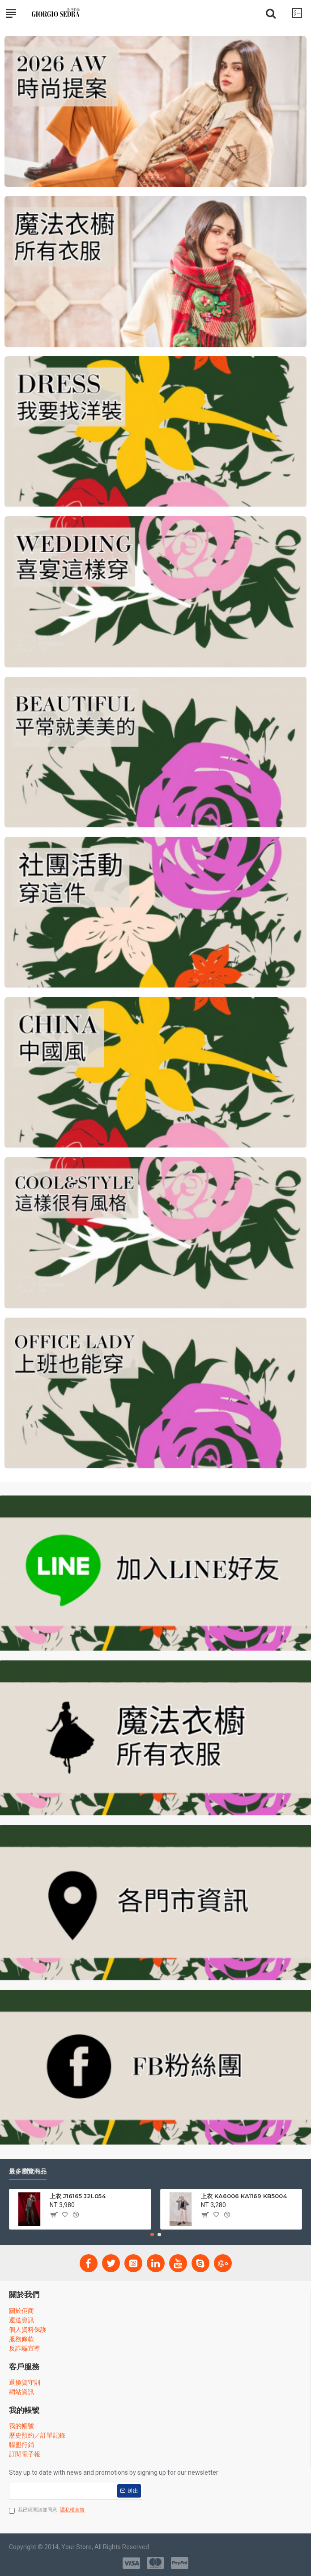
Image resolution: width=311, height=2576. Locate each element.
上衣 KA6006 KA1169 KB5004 (244, 2196)
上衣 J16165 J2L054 (78, 2196)
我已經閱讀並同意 (47, 2510)
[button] (152, 2234)
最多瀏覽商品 (28, 2171)
